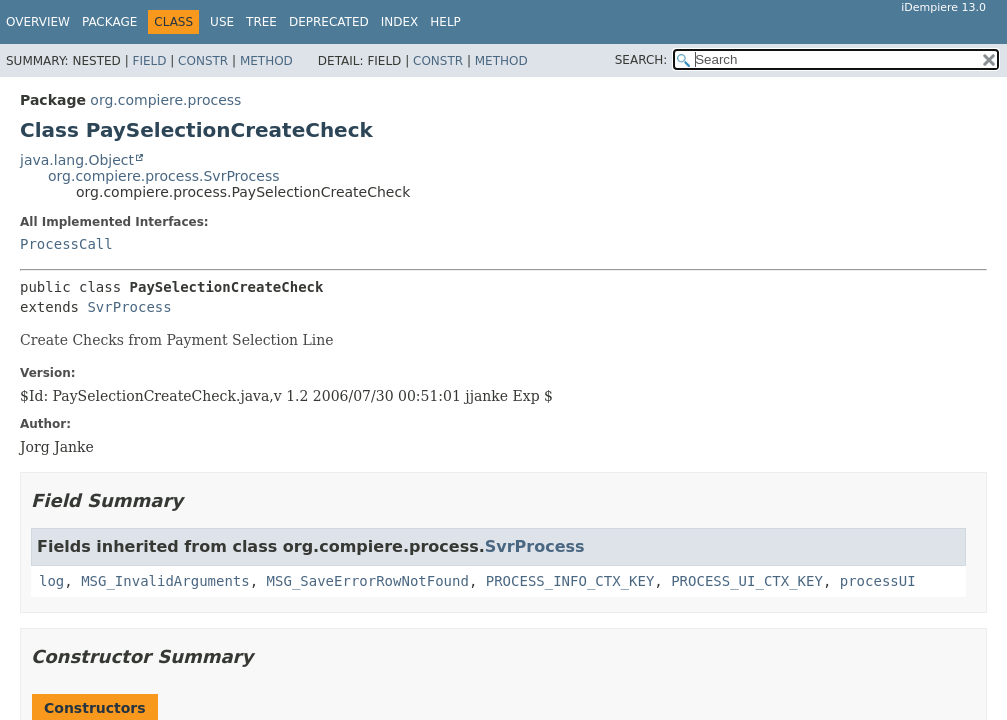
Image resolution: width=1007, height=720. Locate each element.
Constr (203, 61)
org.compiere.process (165, 100)
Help (445, 22)
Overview (38, 22)
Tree (261, 22)
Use (222, 22)
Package (109, 22)
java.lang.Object (77, 160)
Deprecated (329, 22)
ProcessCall (66, 244)
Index (400, 22)
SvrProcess (129, 307)
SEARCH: (641, 60)
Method (266, 61)
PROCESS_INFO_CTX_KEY (570, 581)
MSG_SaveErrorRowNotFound (368, 581)
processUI (878, 581)
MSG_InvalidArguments (165, 581)
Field (149, 61)
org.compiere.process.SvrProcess (164, 176)
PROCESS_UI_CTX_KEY (747, 581)
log (51, 581)
